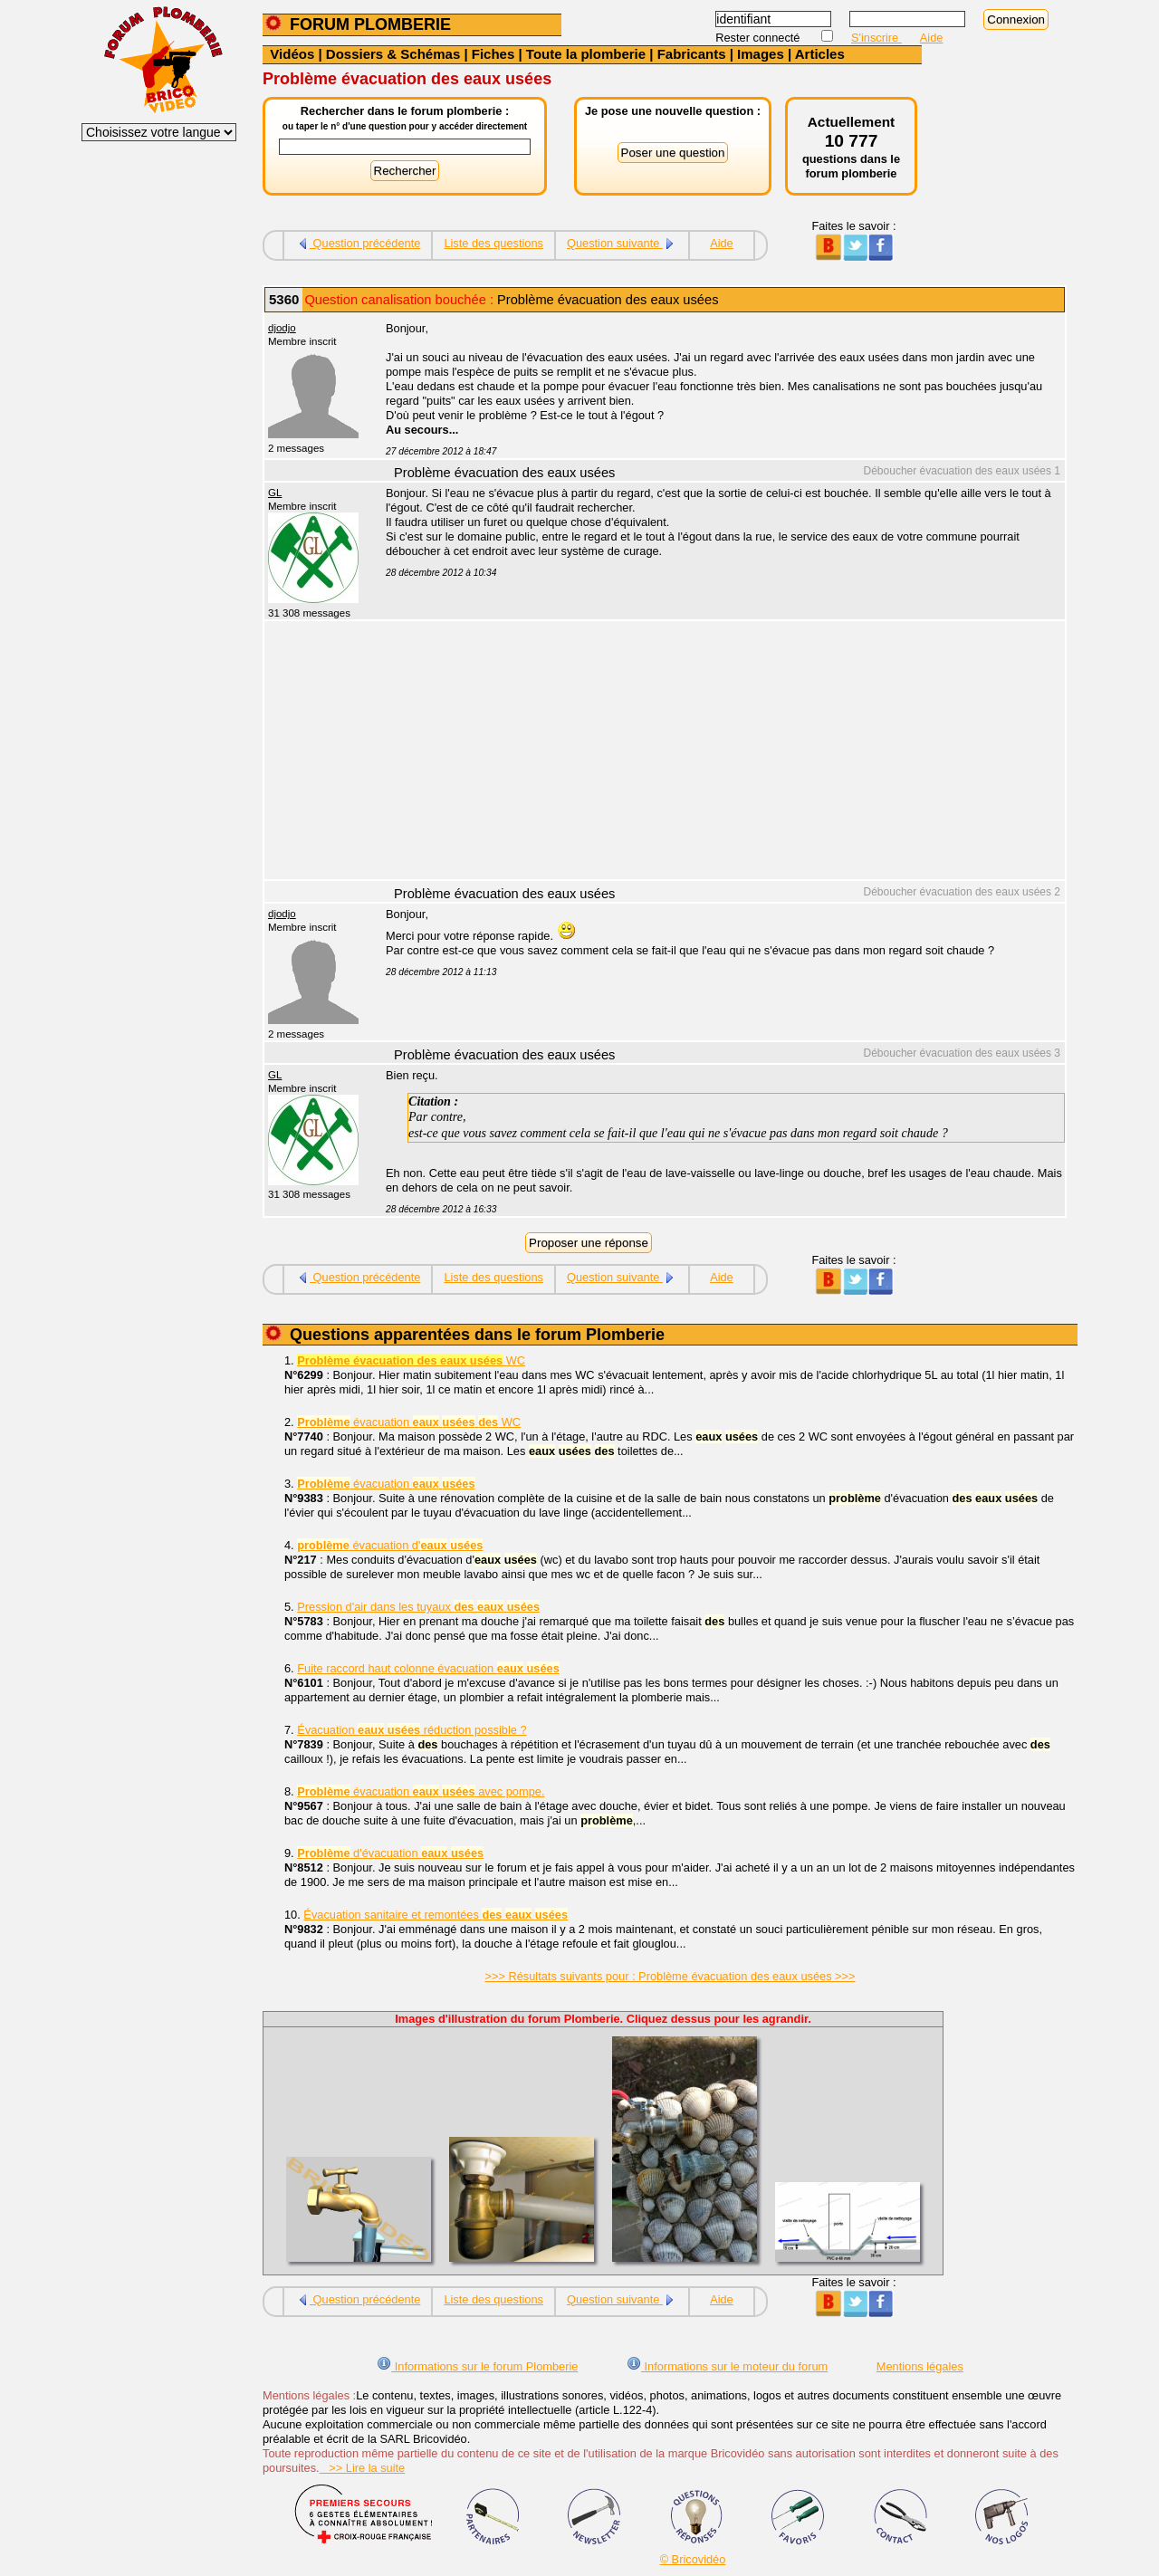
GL (275, 492)
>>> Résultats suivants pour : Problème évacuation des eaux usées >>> (669, 1976)
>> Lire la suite (363, 2468)
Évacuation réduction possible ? (411, 1730)
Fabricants (691, 54)
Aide (931, 37)
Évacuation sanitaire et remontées (435, 1914)
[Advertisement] (715, 752)
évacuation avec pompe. (420, 1791)
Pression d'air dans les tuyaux (418, 1607)
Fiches (493, 54)
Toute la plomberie (586, 54)
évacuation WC (409, 1422)
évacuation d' (390, 1545)
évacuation (385, 1483)
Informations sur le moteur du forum (727, 2366)
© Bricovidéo (693, 2559)
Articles (820, 54)
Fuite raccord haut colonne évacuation (428, 1668)
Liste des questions (493, 243)
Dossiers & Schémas (393, 54)
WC (411, 1360)
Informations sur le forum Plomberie (477, 2366)
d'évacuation (390, 1853)
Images (760, 54)
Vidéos (292, 54)
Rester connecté (759, 37)
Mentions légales (919, 2366)
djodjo (282, 327)
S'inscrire (876, 37)
